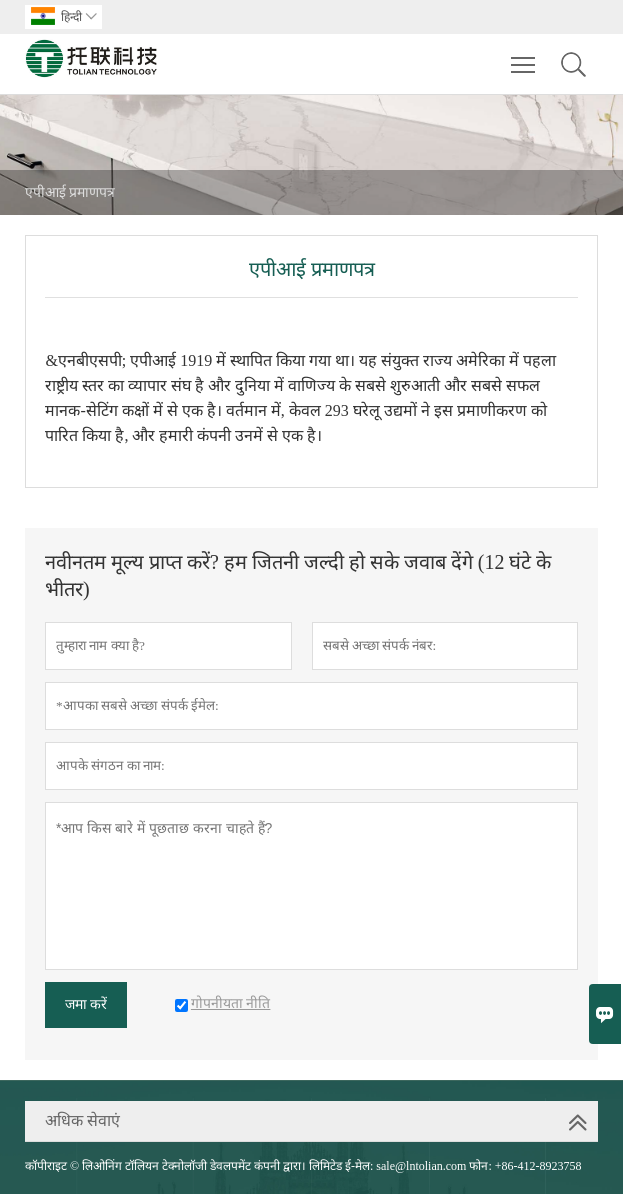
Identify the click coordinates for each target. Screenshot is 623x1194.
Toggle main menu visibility (524, 55)
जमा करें (86, 1004)
